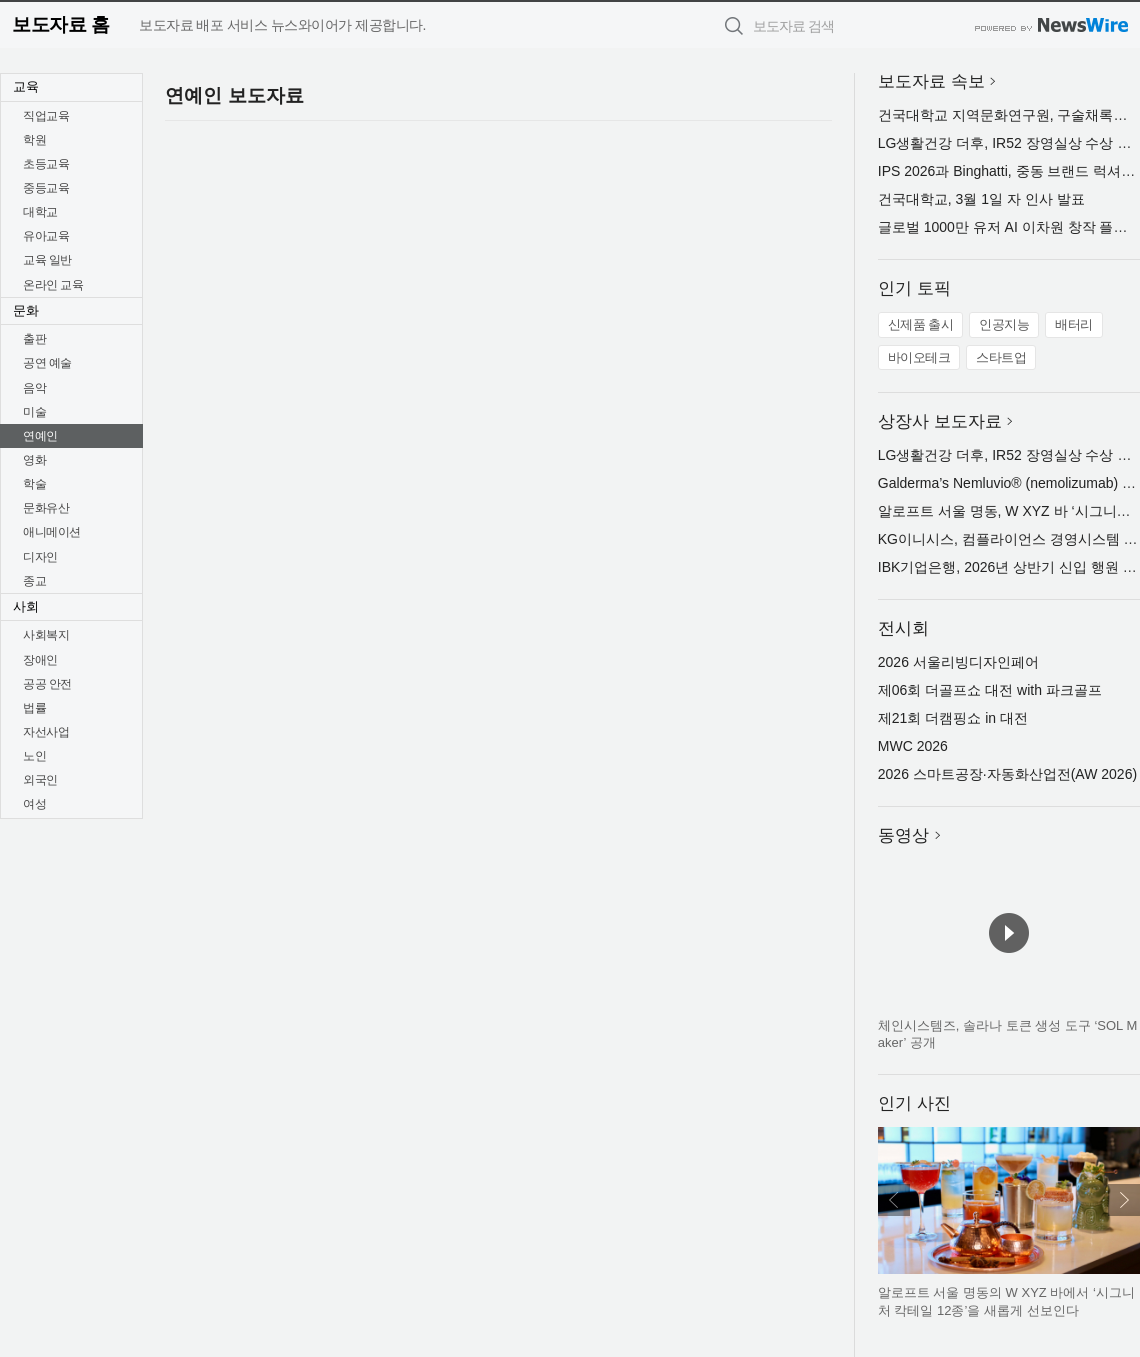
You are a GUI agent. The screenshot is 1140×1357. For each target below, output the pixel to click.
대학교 (40, 212)
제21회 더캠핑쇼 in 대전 (953, 718)
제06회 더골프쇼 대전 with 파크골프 (990, 690)
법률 (34, 708)
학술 (34, 484)
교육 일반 (47, 260)
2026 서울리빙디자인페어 (958, 662)
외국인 (40, 780)
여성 (34, 804)
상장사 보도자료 (940, 421)
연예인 (40, 436)
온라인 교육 (53, 285)
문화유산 (46, 508)
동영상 (903, 835)
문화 (26, 310)
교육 (26, 86)
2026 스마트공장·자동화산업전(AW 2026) (1007, 774)
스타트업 (1001, 357)
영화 (34, 460)
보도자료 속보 (931, 81)
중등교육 (46, 188)
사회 (26, 606)
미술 (34, 412)
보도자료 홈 (60, 24)
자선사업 (46, 732)
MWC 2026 (913, 746)
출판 (34, 339)
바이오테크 (919, 357)
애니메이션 (52, 532)
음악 (34, 388)
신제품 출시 (921, 324)
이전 (894, 1200)
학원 (34, 140)
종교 (34, 581)
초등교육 (46, 164)
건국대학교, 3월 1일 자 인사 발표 (981, 199)
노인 (34, 756)
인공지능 (1004, 324)
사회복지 (46, 635)
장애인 (40, 660)
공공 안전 (47, 684)
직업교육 (46, 116)
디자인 (40, 557)
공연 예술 (47, 363)
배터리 (1074, 324)
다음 (1124, 1200)
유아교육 (46, 236)
